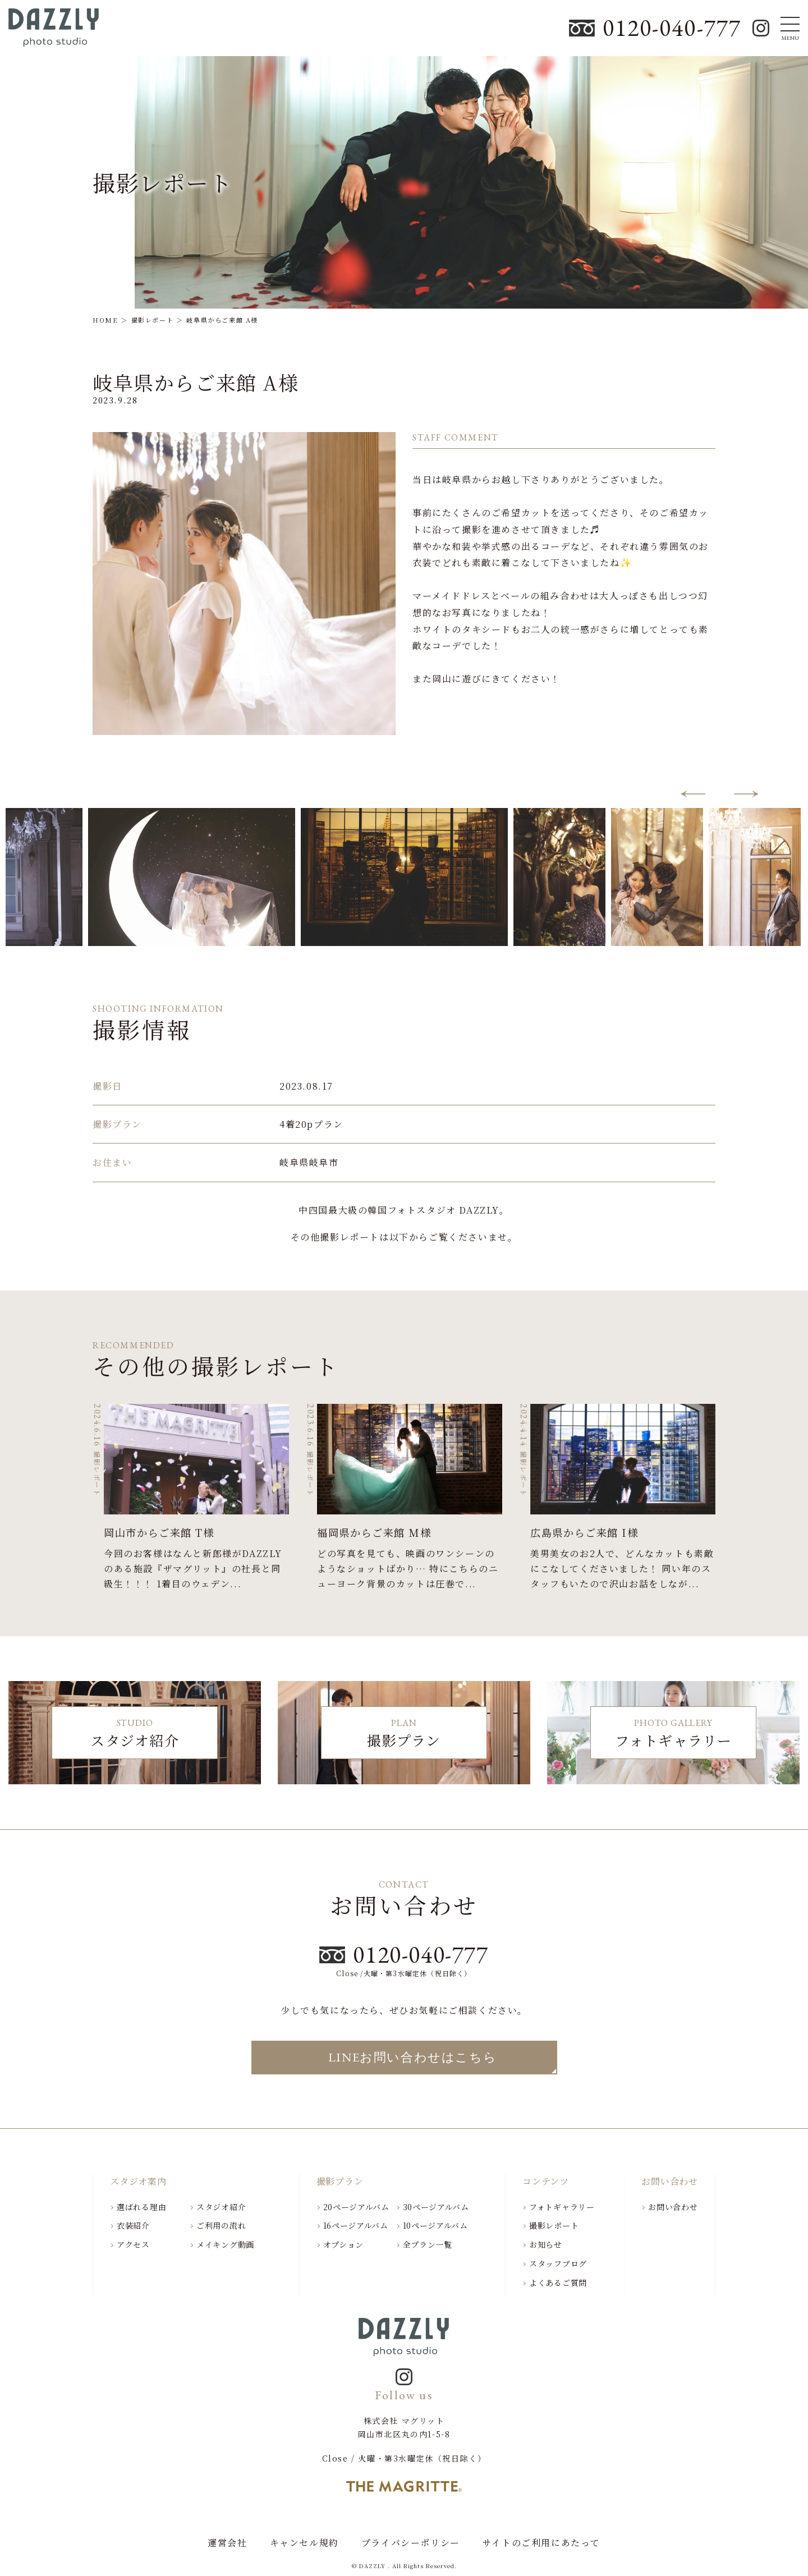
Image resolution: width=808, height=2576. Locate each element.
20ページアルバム (356, 2206)
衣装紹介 (133, 2225)
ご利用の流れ (221, 2225)
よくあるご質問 (558, 2282)
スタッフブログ (558, 2263)
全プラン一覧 (427, 2244)
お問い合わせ (672, 2206)
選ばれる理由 (141, 2206)
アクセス (133, 2244)
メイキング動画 (225, 2244)
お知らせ (545, 2244)
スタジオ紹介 (221, 2206)
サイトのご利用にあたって (541, 2543)
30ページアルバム (436, 2206)
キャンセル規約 (304, 2543)
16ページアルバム (355, 2225)
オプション (343, 2244)
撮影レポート (554, 2225)
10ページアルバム (435, 2225)
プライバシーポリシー (410, 2543)
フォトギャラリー (562, 2206)
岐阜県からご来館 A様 (196, 382)
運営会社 (227, 2543)
